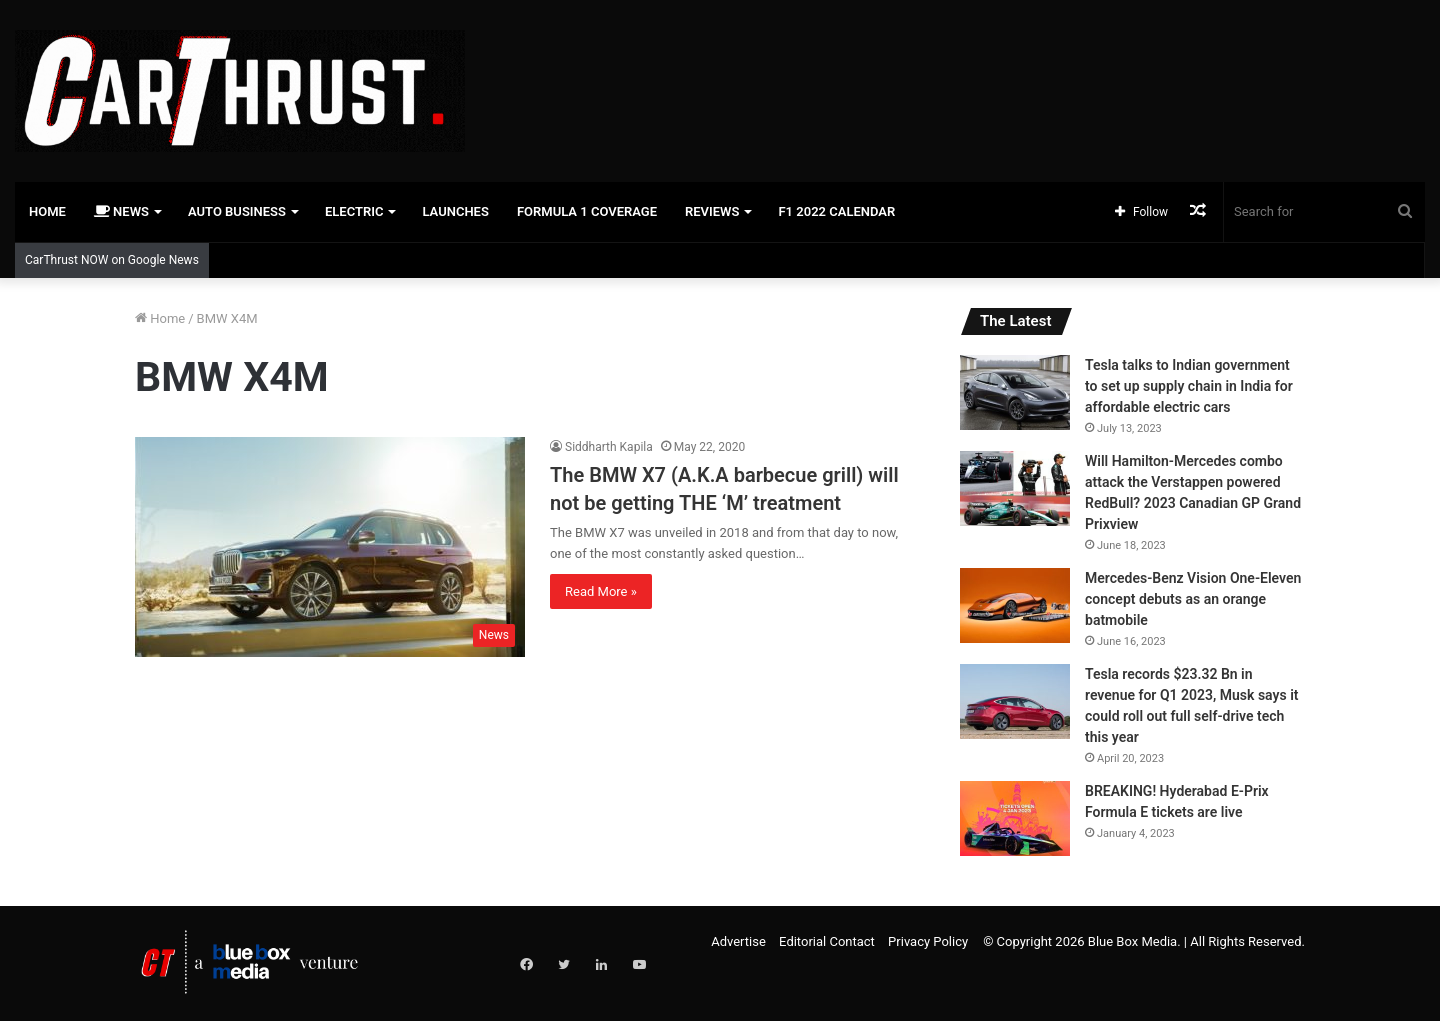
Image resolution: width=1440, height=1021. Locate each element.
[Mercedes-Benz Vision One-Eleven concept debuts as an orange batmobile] (1015, 605)
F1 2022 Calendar (836, 211)
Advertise (738, 941)
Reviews (712, 211)
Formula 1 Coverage (587, 211)
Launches (455, 211)
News (121, 211)
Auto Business (237, 211)
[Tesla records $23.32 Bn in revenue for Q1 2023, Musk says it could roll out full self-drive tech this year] (1015, 701)
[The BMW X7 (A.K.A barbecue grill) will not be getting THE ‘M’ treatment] (330, 547)
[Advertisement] (960, 65)
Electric (354, 211)
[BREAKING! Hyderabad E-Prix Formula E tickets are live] (1015, 818)
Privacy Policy (928, 941)
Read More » (601, 591)
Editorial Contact (827, 941)
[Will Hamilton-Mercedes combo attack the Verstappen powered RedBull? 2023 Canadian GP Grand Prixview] (1015, 488)
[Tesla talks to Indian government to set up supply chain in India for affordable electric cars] (1015, 392)
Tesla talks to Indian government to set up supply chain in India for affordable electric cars (1189, 386)
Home (47, 211)
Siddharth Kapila (609, 447)
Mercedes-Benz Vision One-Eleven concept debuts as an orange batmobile (1193, 599)
